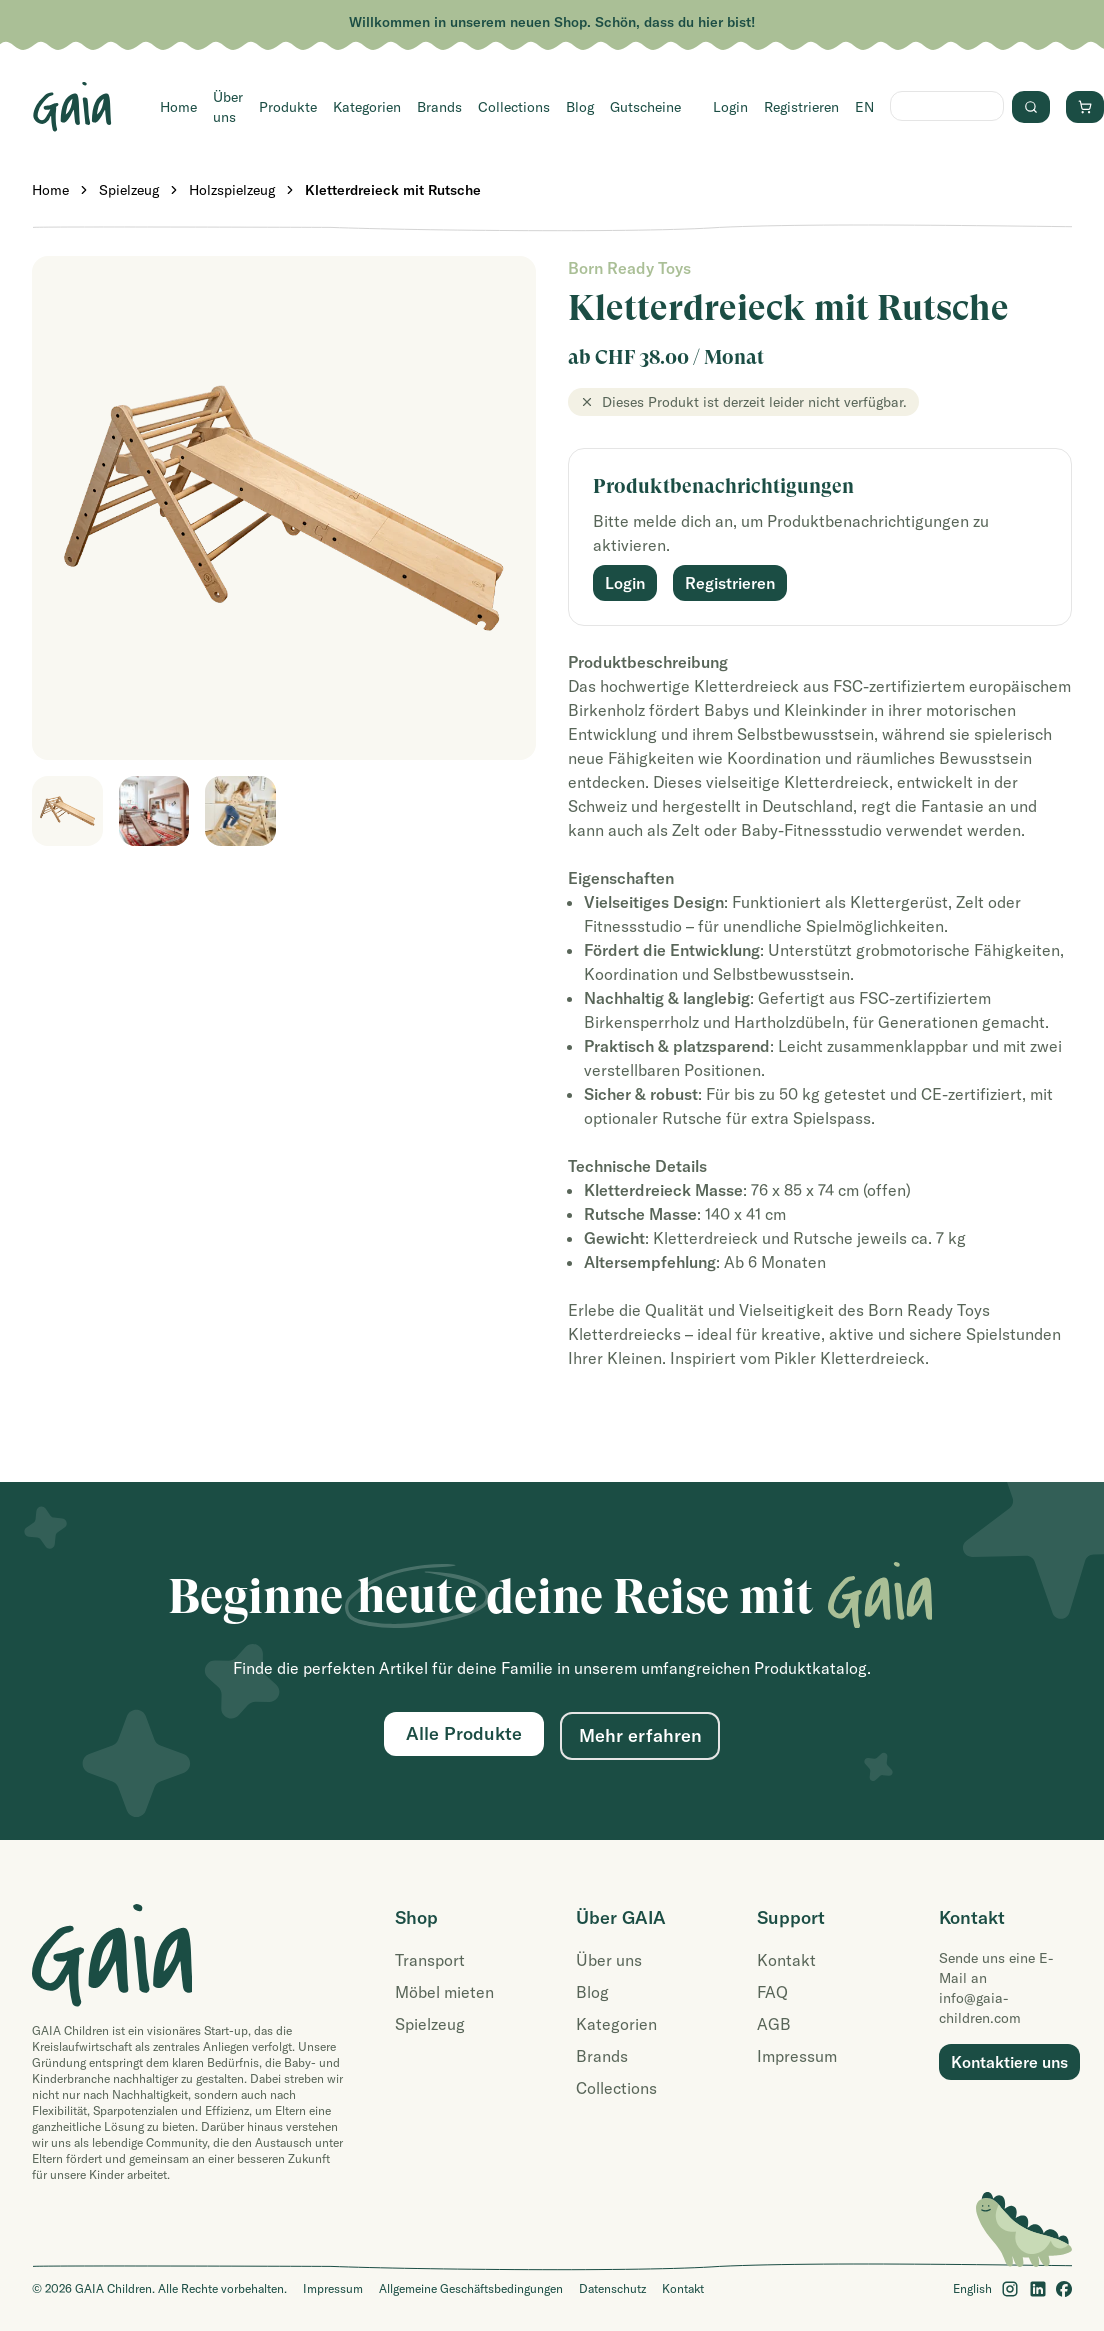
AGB (774, 2024)
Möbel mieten (444, 1992)
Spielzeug (129, 190)
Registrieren (801, 107)
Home (178, 107)
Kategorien (367, 107)
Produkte (288, 107)
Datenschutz (612, 2288)
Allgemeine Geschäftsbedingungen (471, 2288)
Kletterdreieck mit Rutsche (393, 190)
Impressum (797, 2056)
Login (730, 107)
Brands (439, 107)
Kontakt (786, 1960)
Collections (514, 107)
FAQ (772, 1992)
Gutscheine (645, 107)
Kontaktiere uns (1009, 2062)
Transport (430, 1960)
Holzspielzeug (232, 190)
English (972, 2288)
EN (864, 107)
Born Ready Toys (629, 268)
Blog (580, 107)
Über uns (228, 107)
